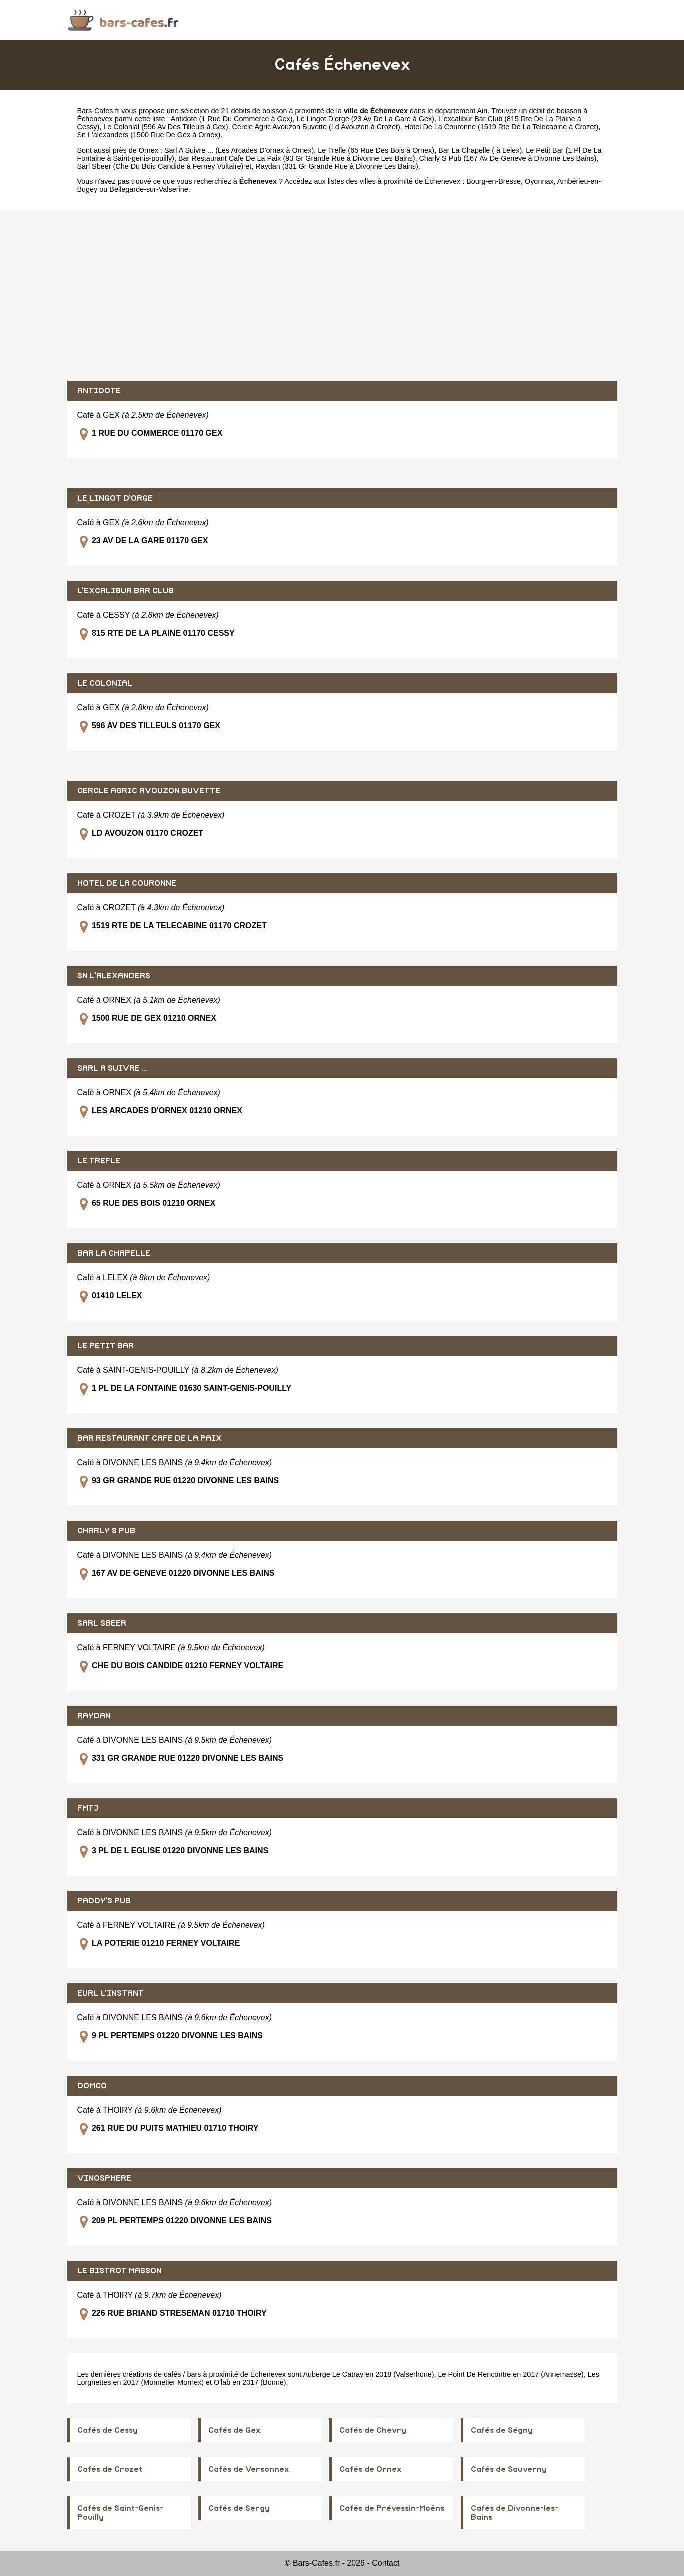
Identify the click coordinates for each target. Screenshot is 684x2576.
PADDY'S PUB (104, 1901)
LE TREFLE (98, 1161)
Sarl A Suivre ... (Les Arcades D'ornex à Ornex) (239, 150)
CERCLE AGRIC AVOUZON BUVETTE (148, 791)
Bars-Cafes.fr (98, 111)
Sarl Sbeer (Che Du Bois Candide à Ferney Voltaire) (160, 166)
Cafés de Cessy (107, 2430)
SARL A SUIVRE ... (112, 1068)
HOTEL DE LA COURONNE (126, 884)
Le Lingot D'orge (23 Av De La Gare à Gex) (365, 119)
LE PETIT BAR (105, 1346)
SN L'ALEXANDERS (113, 976)
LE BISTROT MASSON (119, 2271)
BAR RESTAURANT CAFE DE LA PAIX (149, 1438)
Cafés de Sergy (239, 2508)
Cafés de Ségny (502, 2430)
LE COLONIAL (104, 684)
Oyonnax (539, 182)
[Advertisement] (342, 296)
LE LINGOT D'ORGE (115, 498)
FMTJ (87, 1808)
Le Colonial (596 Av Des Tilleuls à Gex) (165, 127)
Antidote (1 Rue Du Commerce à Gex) (232, 119)
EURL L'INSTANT (110, 1994)
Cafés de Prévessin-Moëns (391, 2508)
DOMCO (92, 2086)
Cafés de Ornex (370, 2470)
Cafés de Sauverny (509, 2470)
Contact (385, 2563)
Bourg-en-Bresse (493, 182)
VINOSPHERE (104, 2178)
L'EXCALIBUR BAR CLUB (125, 591)
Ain (482, 111)
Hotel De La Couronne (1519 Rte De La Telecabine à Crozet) (501, 127)
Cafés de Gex (234, 2430)
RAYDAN (94, 1716)
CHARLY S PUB (106, 1531)
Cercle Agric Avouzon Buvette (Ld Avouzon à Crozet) (316, 127)
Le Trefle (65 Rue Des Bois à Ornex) (376, 150)
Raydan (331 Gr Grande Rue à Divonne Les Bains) (336, 166)
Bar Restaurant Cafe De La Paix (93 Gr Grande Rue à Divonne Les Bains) (296, 158)
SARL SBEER (101, 1624)
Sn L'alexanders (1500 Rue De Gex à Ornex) (149, 135)
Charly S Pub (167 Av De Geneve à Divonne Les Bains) (507, 158)
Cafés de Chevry (372, 2430)
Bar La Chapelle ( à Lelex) (480, 150)
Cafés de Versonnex (248, 2470)
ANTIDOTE (99, 391)
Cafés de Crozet (109, 2470)
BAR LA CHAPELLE (113, 1254)
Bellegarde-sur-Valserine (148, 190)
